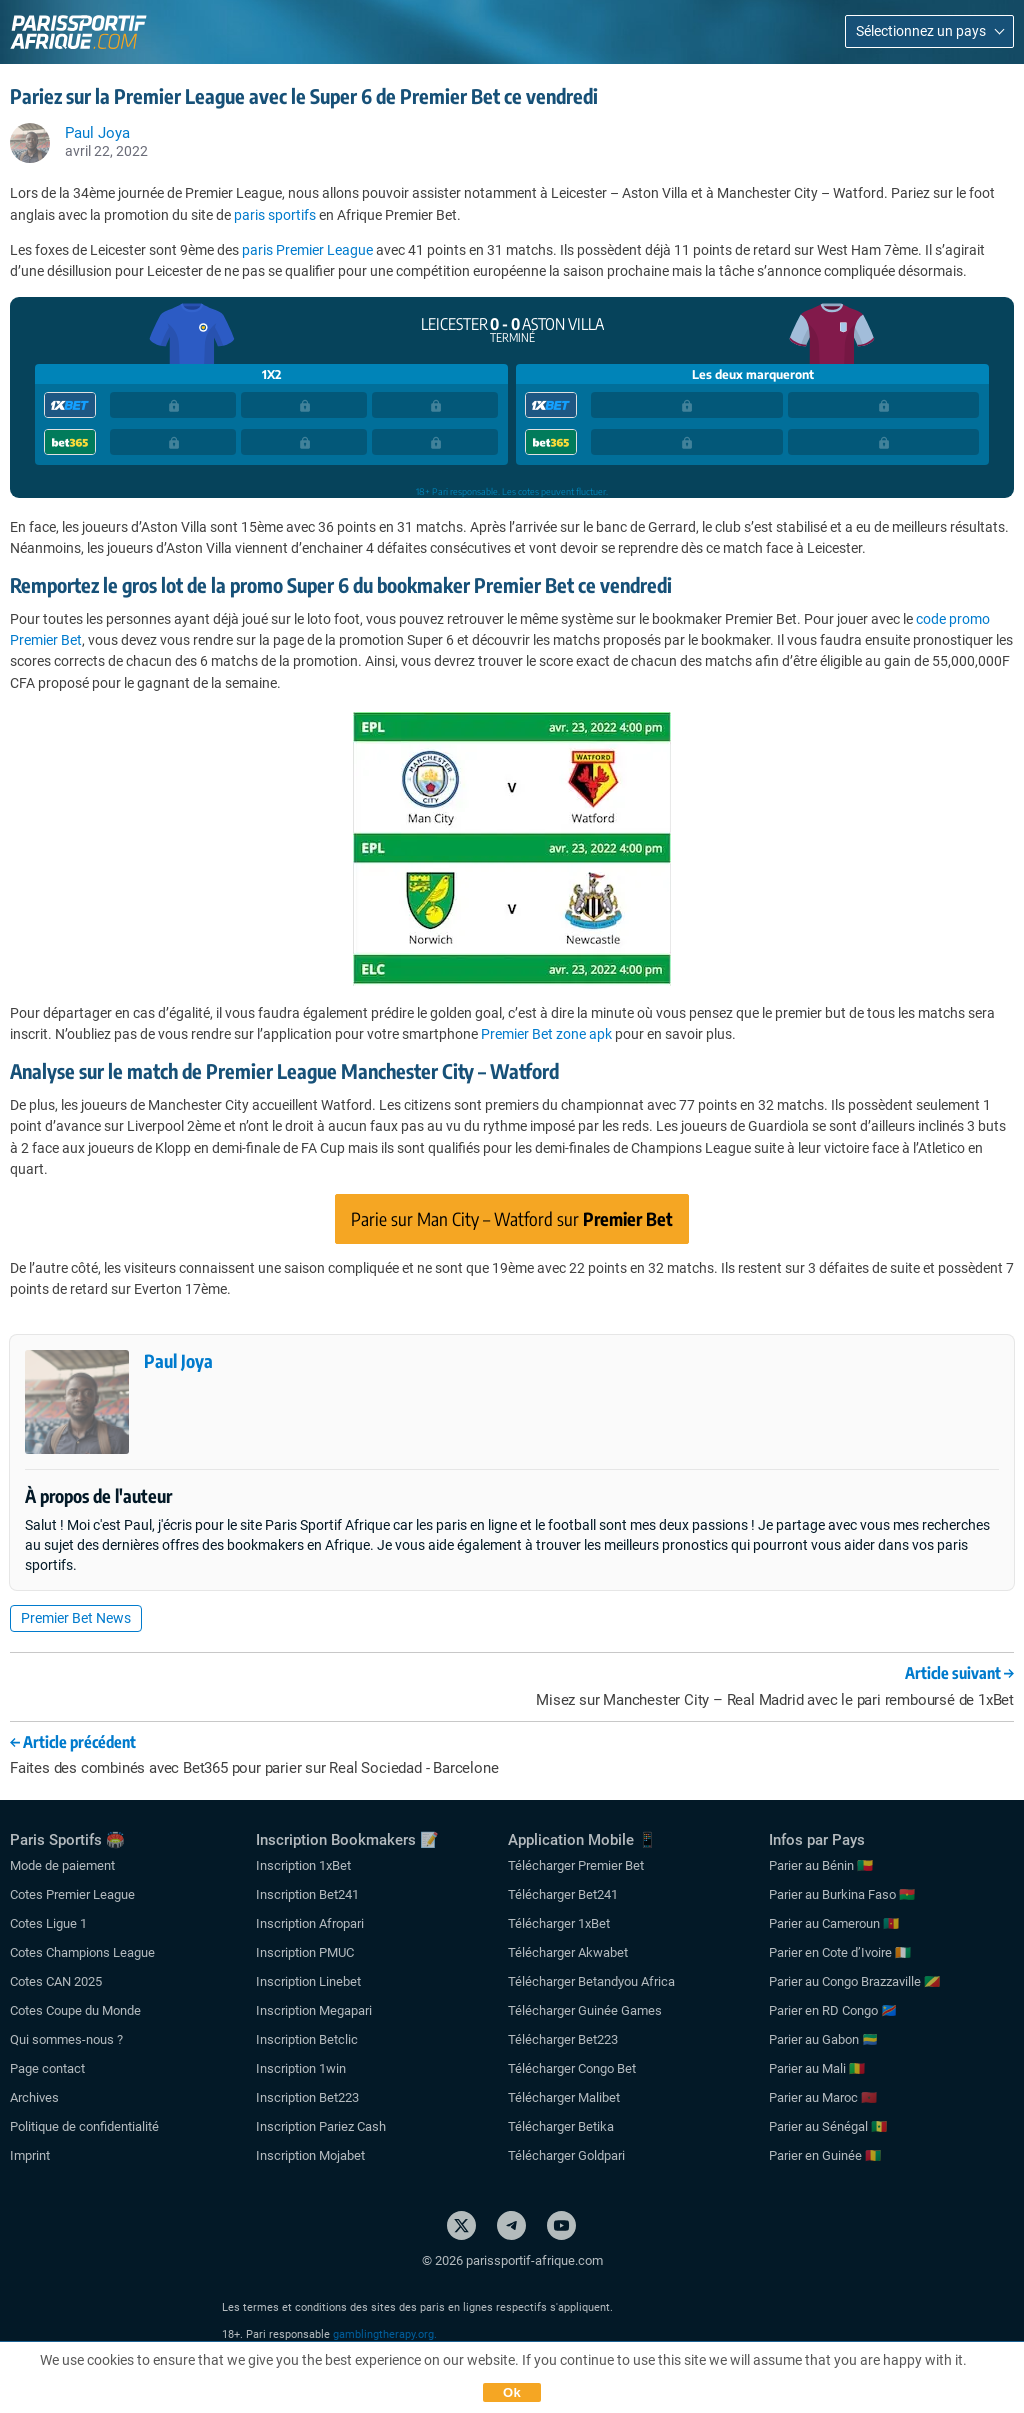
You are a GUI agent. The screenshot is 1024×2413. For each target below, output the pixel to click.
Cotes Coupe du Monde (75, 2010)
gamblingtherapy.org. (385, 2334)
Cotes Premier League (72, 1894)
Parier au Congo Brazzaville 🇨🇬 (854, 1981)
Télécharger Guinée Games (585, 2010)
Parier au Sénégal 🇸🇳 (828, 2126)
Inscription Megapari (314, 2010)
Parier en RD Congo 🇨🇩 (833, 2010)
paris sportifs (275, 215)
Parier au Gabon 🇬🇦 (823, 2039)
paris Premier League (307, 250)
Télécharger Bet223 (563, 2039)
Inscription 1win (301, 2068)
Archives (34, 2097)
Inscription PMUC (305, 1952)
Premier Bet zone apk (546, 1034)
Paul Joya (178, 1360)
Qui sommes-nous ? (66, 2039)
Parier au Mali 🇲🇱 (817, 2068)
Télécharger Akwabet (568, 1952)
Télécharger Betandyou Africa (591, 1981)
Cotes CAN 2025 (56, 1981)
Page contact (47, 2068)
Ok (512, 2392)
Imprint (30, 2155)
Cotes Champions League (82, 1952)
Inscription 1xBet (303, 1865)
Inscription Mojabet (310, 2155)
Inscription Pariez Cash (321, 2126)
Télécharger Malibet (564, 2097)
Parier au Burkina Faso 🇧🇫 (842, 1894)
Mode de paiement (62, 1865)
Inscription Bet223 (307, 2097)
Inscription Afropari (310, 1923)
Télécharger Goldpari (566, 2155)
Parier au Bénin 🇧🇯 (821, 1865)
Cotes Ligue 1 (48, 1923)
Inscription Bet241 (307, 1894)
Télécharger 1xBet (559, 1923)
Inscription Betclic (307, 2039)
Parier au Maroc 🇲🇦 (823, 2097)
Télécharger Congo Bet (572, 2068)
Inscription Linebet (308, 1981)
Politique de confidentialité (84, 2126)
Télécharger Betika (561, 2126)
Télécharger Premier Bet (576, 1865)
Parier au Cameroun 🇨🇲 (834, 1923)
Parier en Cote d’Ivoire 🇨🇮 (840, 1952)
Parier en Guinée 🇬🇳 (825, 2155)
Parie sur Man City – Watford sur (512, 1218)
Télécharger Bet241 (563, 1894)
